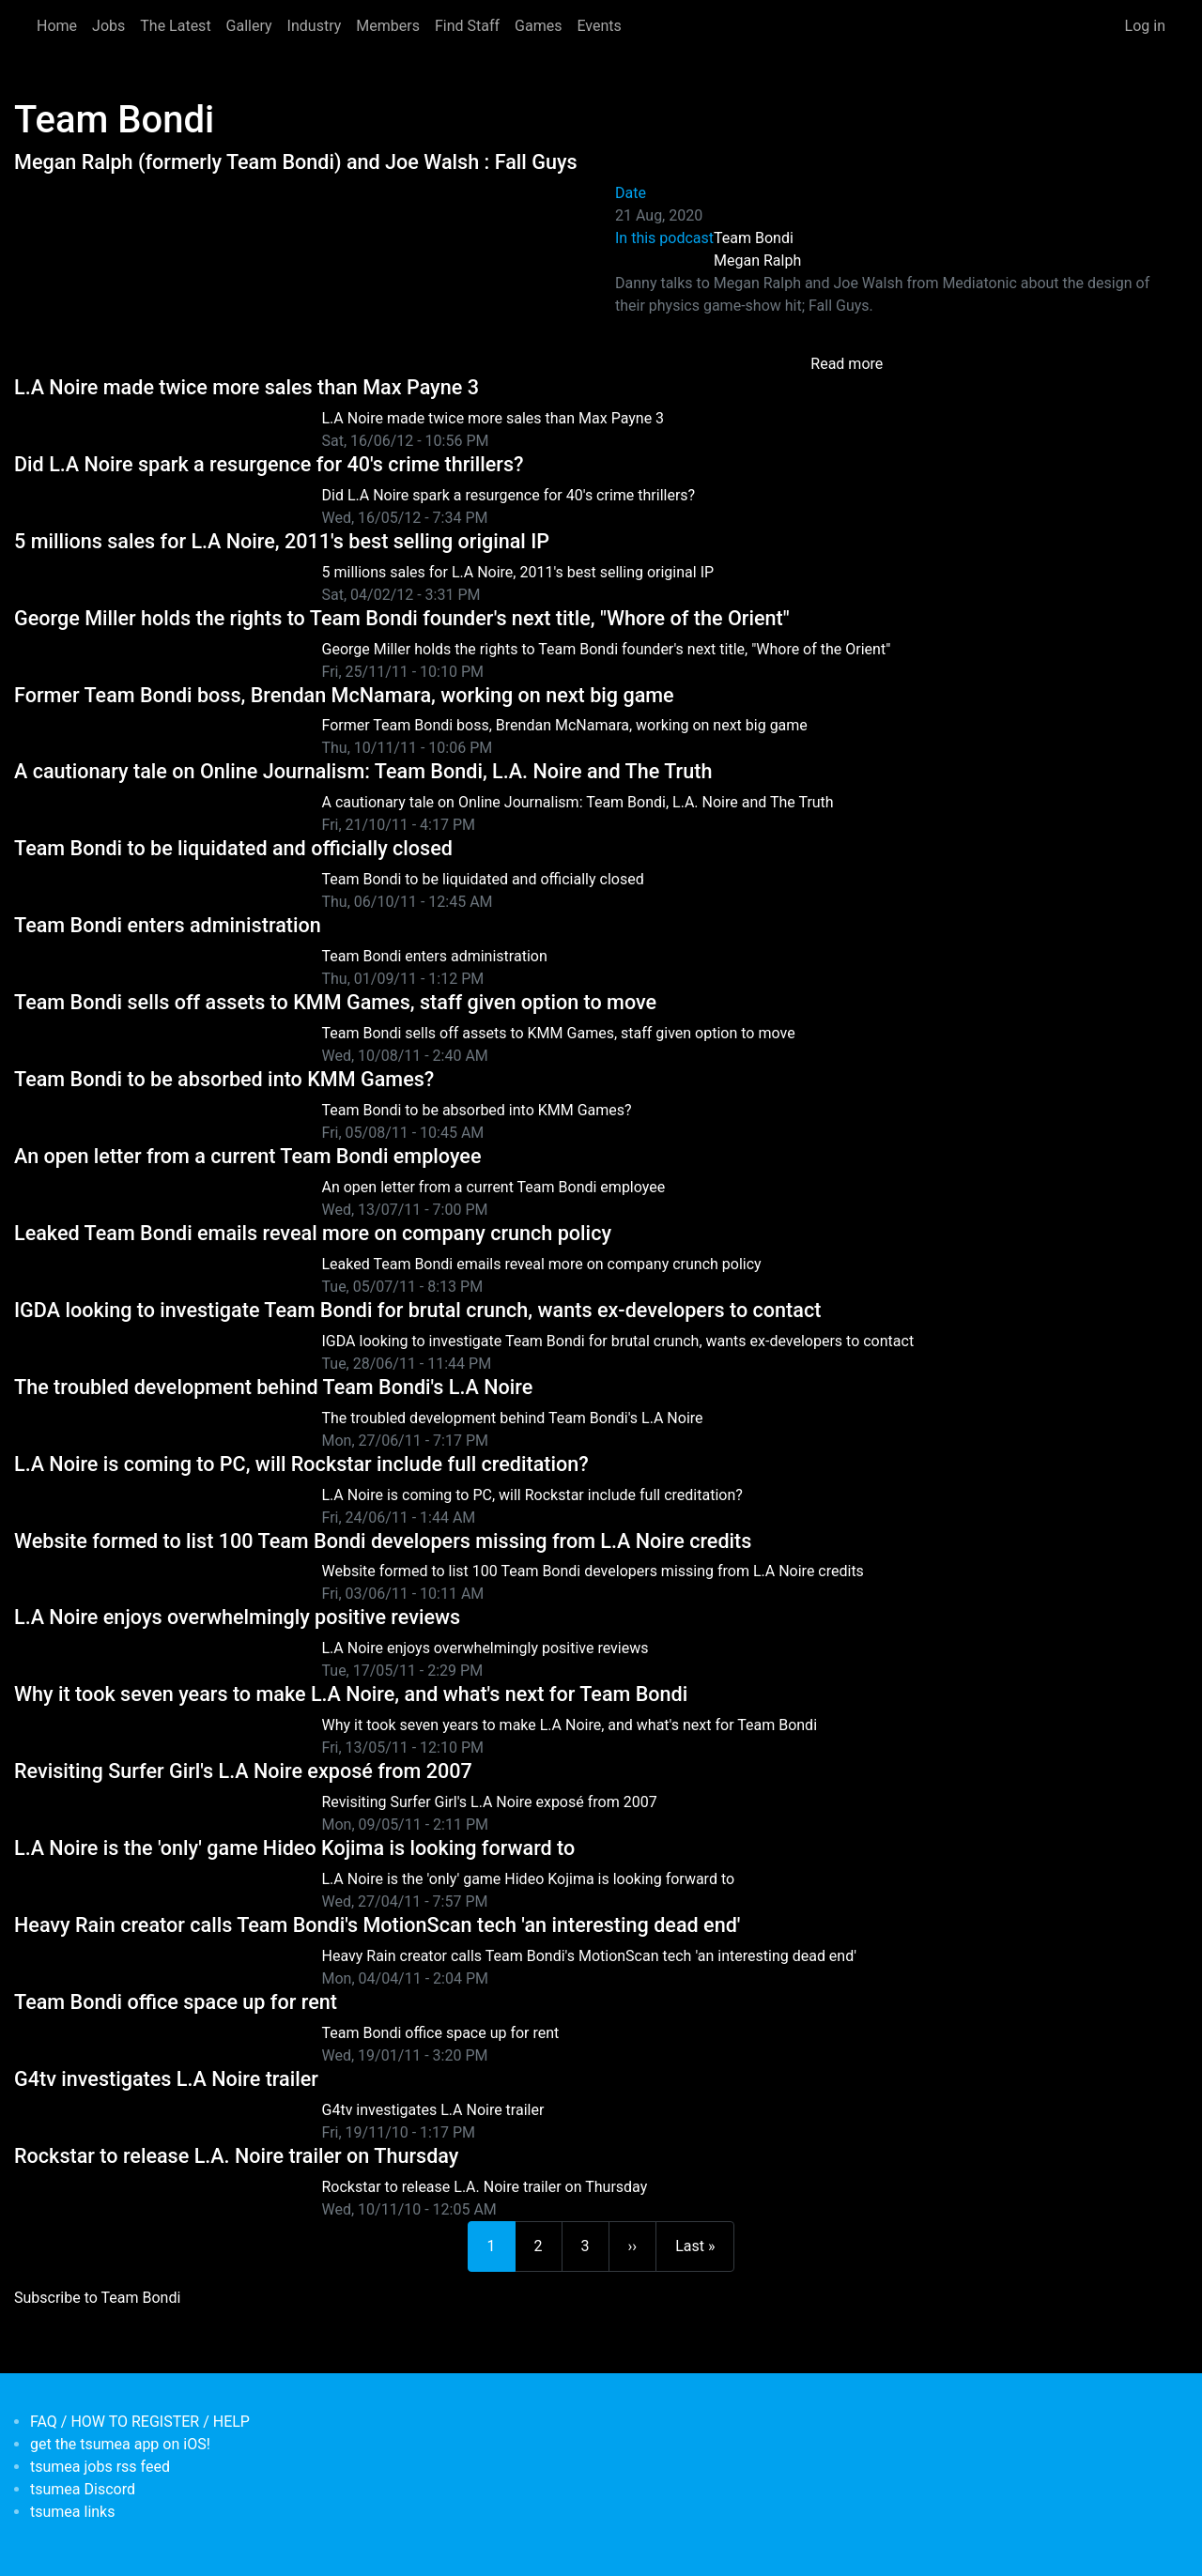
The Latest (175, 26)
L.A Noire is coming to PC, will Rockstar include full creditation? (301, 1464)
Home (57, 26)
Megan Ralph (757, 260)
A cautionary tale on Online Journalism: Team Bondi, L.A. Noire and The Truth (363, 771)
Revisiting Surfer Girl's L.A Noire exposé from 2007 (243, 1771)
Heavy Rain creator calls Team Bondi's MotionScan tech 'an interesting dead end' (377, 1925)
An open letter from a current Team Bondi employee (247, 1156)
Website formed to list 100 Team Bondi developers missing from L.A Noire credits (382, 1541)
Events (599, 26)
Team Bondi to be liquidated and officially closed (233, 848)
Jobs (108, 26)
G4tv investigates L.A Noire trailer (166, 2079)
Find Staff (467, 26)
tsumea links (72, 2512)
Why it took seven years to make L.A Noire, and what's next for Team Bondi (350, 1694)
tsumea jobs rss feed (100, 2467)
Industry (314, 26)
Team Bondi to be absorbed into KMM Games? (224, 1079)
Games (538, 26)
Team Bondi (754, 238)
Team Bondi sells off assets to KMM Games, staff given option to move (335, 1002)
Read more (846, 364)
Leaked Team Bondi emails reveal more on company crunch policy (312, 1233)
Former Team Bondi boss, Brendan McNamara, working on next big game (344, 695)
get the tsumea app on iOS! (120, 2444)
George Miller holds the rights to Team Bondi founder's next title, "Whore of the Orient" (402, 618)
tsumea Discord (82, 2489)
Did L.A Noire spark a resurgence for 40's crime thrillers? (269, 464)
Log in (1145, 26)
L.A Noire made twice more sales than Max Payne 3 (246, 387)
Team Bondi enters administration (167, 925)
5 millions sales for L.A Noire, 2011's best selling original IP (281, 541)
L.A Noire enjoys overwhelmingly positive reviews (237, 1617)
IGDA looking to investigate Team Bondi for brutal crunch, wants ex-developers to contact (417, 1310)
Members (388, 26)
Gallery (249, 26)
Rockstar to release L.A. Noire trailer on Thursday (236, 2156)
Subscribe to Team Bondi (97, 2298)
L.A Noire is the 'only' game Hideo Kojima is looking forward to (294, 1848)
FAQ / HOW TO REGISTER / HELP (140, 2421)
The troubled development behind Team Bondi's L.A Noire (273, 1387)
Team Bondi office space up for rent (175, 2002)
